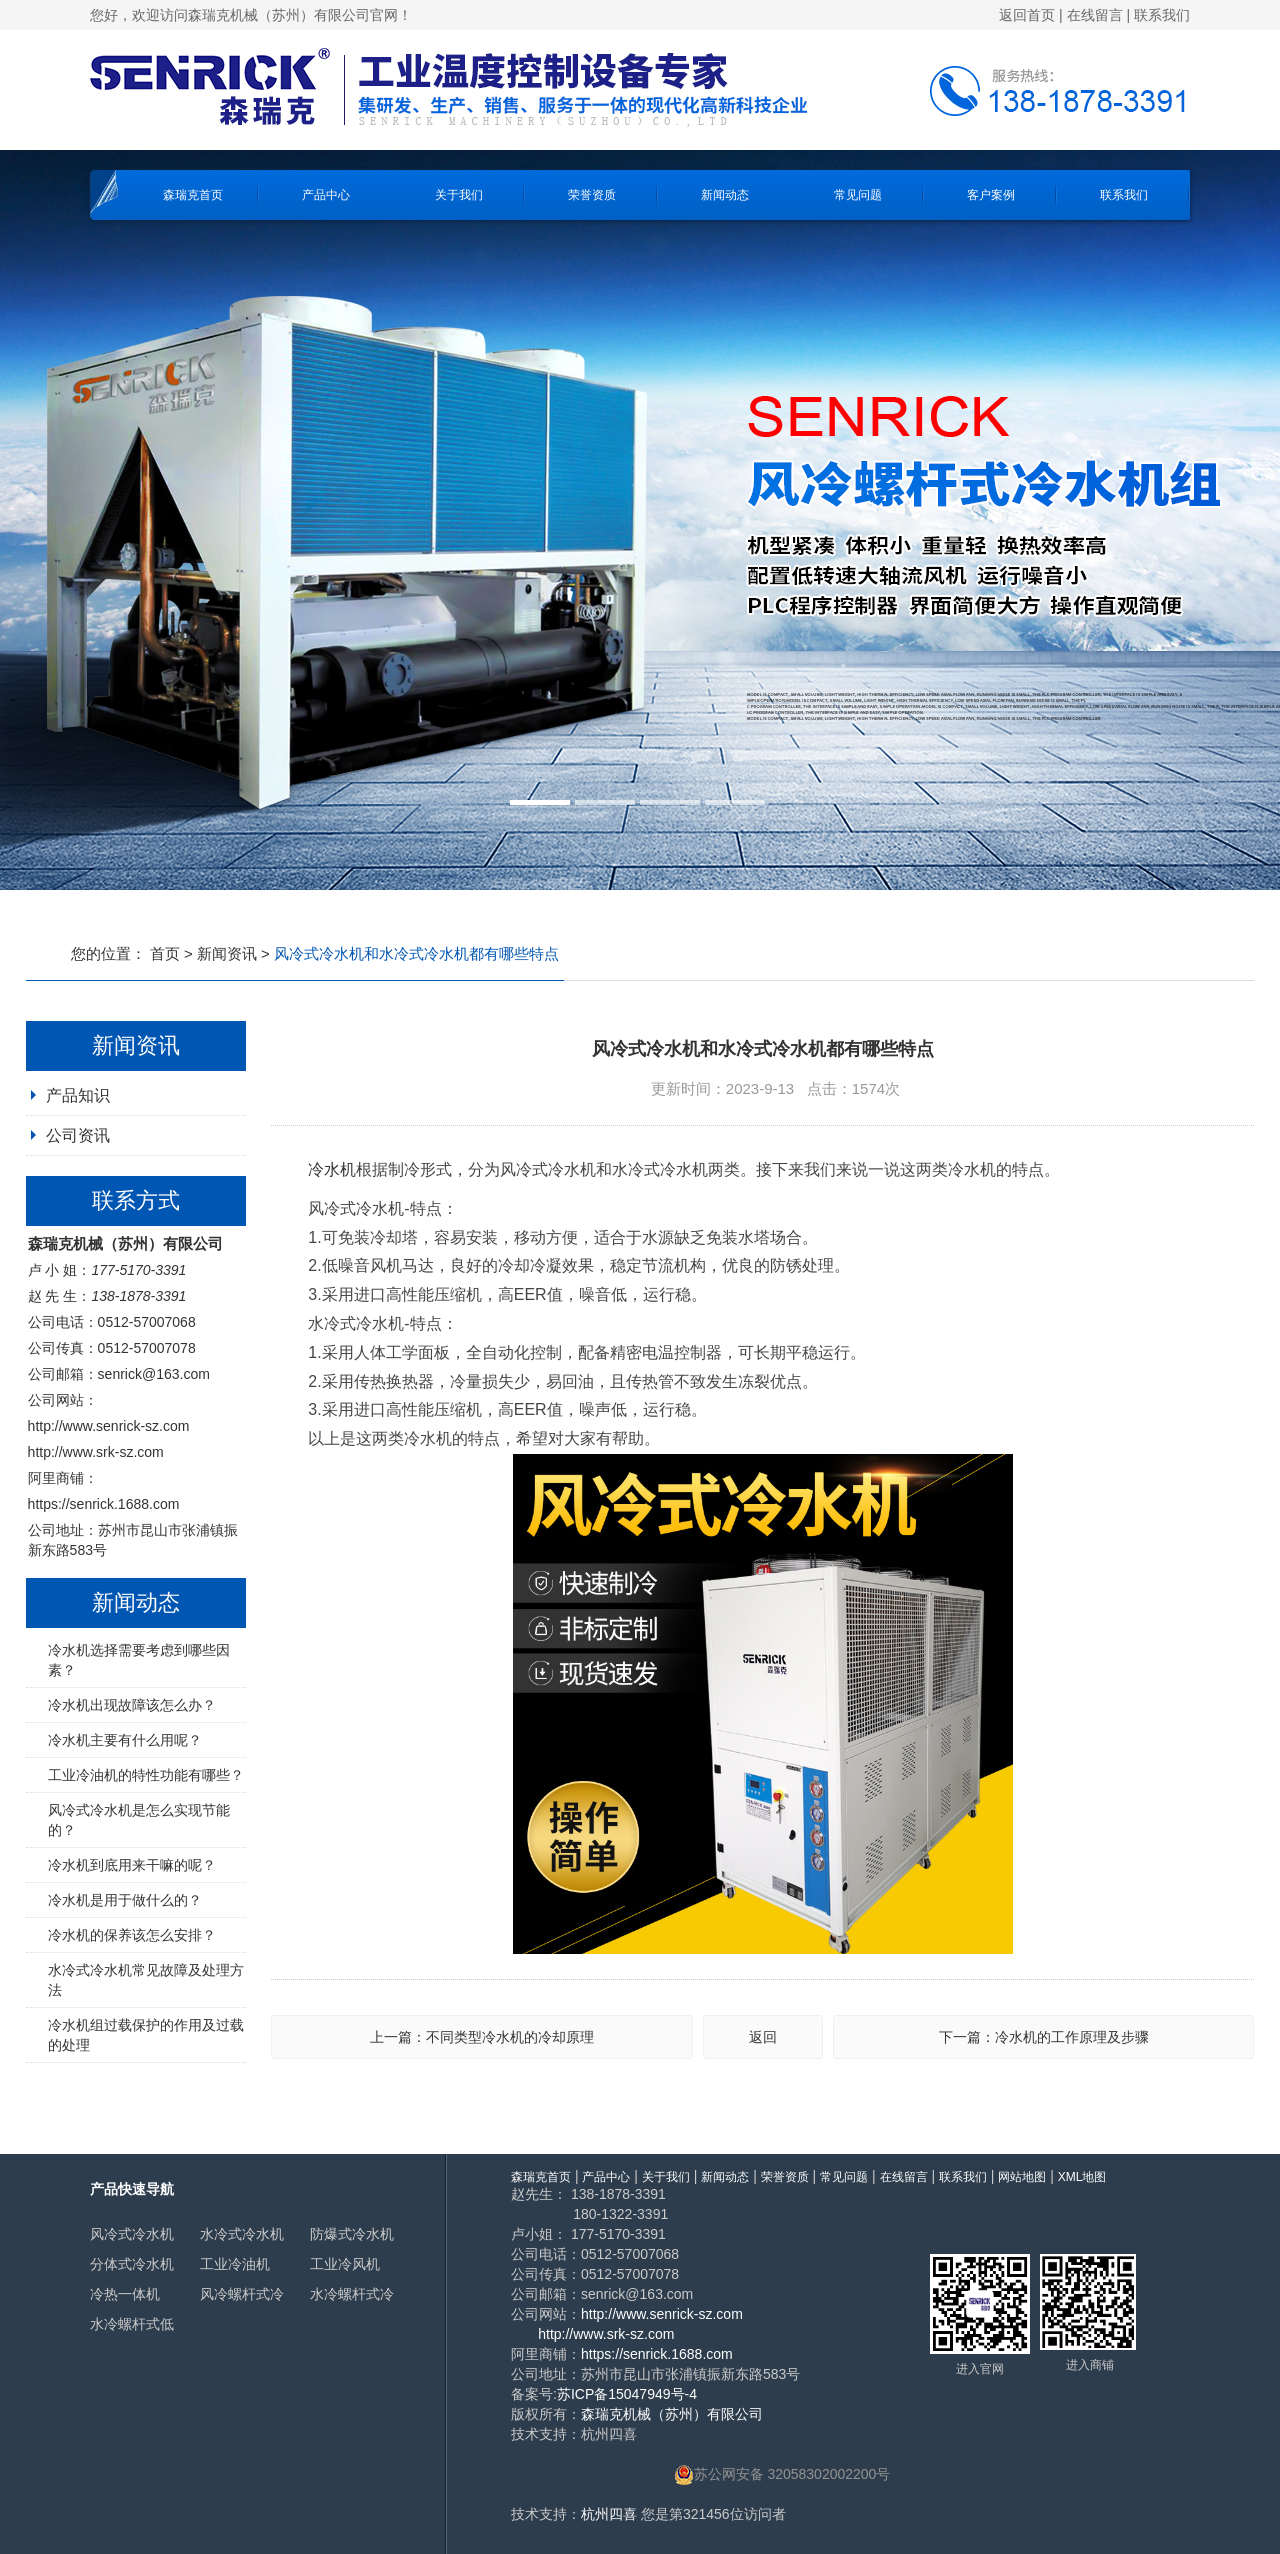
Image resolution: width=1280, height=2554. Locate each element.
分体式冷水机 (132, 2264)
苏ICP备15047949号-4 (627, 2394)
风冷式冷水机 (132, 2234)
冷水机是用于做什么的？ (125, 1900)
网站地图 (1022, 2177)
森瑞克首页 (193, 195)
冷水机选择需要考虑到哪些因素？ (139, 1660)
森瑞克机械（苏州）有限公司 (672, 2414)
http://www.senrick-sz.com (109, 1426)
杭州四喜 (609, 2514)
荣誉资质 (592, 195)
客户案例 (991, 195)
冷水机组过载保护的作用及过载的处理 (146, 2035)
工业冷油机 (235, 2264)
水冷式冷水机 (242, 2234)
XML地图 (1082, 2177)
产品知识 (78, 1095)
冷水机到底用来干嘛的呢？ (132, 1865)
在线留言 (1095, 15)
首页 (165, 953)
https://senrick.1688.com (104, 1504)
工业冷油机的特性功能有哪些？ (146, 1775)
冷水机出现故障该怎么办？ (132, 1705)
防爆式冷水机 (352, 2234)
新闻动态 (725, 195)
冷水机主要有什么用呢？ (125, 1740)
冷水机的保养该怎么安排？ (132, 1935)
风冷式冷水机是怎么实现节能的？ (139, 1820)
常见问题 (858, 195)
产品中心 (326, 195)
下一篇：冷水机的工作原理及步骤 (1044, 2037)
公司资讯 (78, 1135)
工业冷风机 (345, 2264)
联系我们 (1162, 15)
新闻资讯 (227, 953)
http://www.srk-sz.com (96, 1452)
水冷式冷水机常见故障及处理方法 (146, 1980)
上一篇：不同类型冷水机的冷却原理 (482, 2037)
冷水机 (332, 1169)
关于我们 (459, 195)
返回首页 (1027, 15)
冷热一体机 (125, 2294)
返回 (763, 2037)
